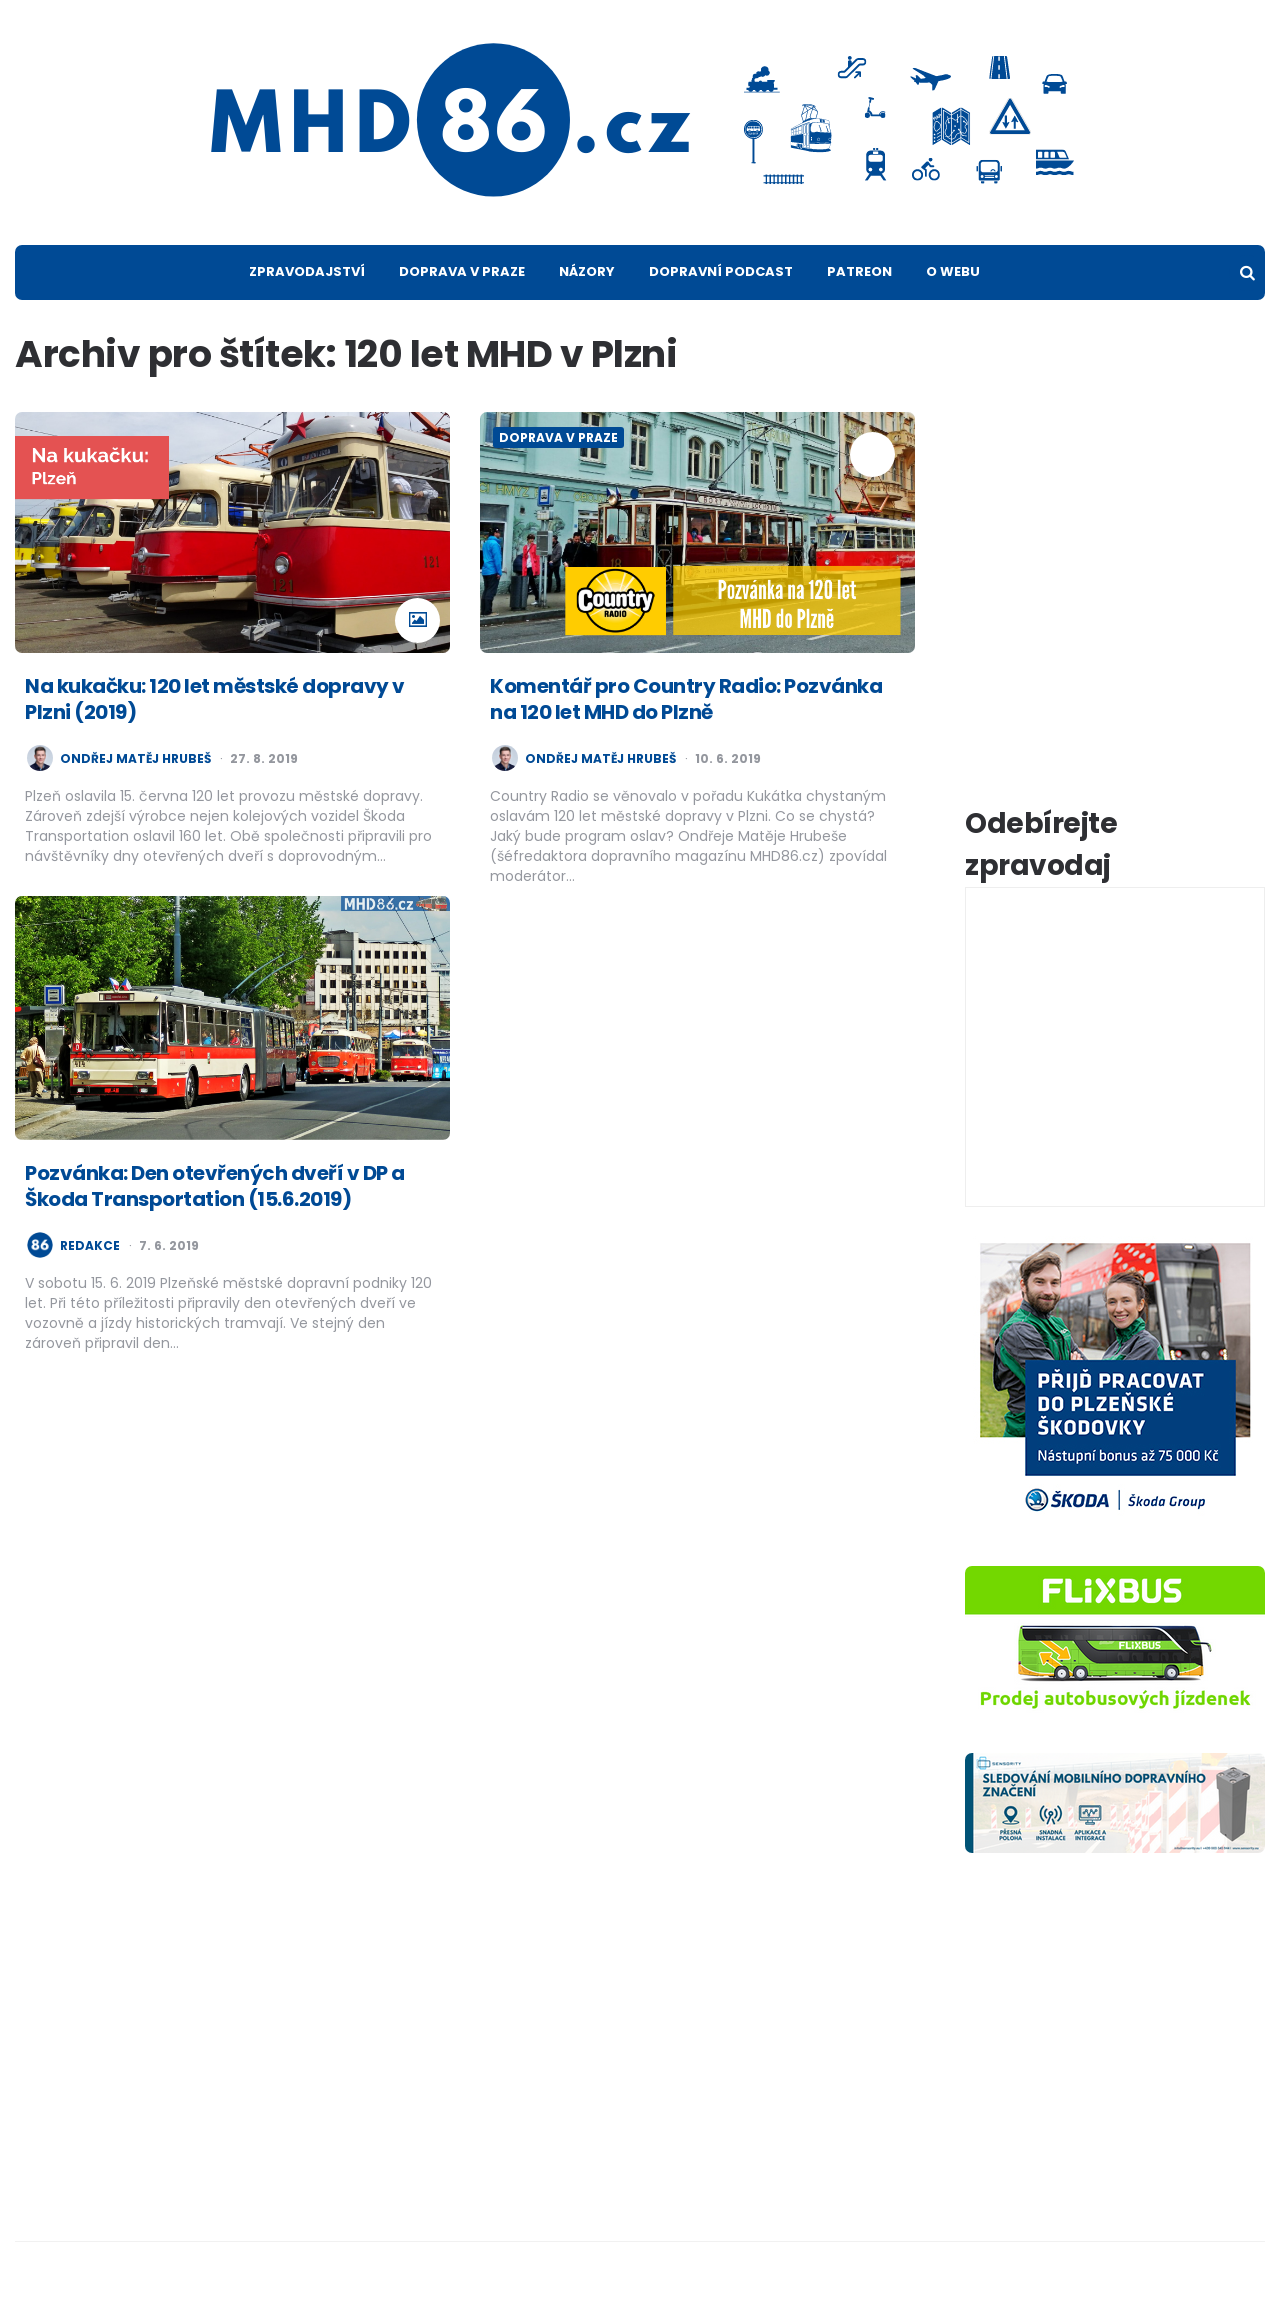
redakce (90, 1246)
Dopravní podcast (721, 271)
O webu (953, 271)
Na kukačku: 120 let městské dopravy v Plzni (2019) (215, 699)
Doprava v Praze (462, 271)
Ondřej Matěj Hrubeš (135, 759)
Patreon (859, 271)
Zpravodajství (307, 271)
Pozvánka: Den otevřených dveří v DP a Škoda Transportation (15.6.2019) (215, 1186)
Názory (587, 271)
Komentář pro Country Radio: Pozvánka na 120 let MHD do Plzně (686, 699)
